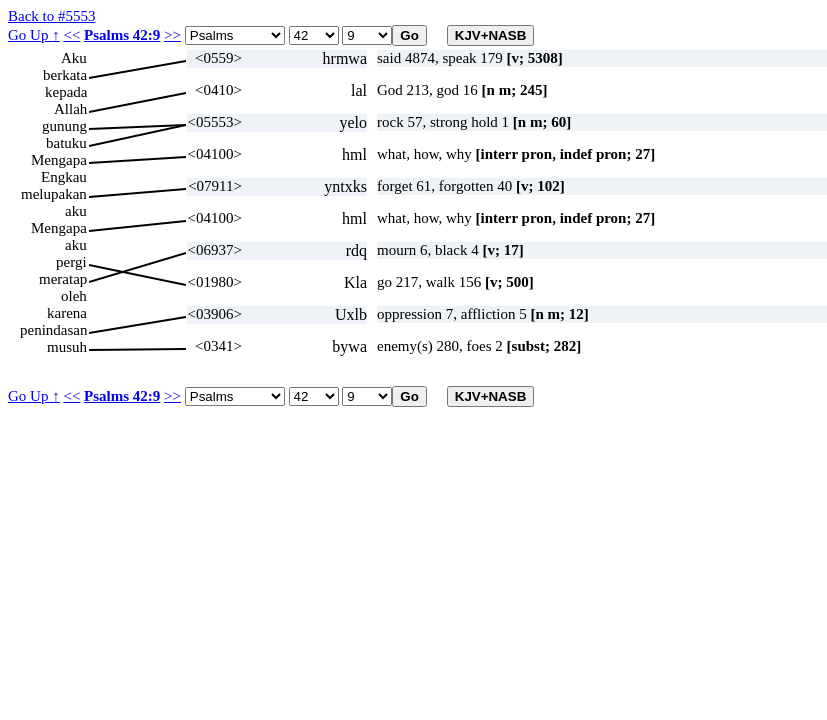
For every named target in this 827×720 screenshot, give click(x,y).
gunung (64, 126)
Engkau (64, 177)
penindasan (53, 330)
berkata (65, 75)
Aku (74, 58)
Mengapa (59, 160)
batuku (66, 143)
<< (71, 35)
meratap (63, 279)
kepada (66, 92)
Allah (70, 109)
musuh (67, 347)
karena (67, 313)
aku (76, 211)
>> (172, 35)
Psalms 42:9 (122, 35)
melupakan (54, 194)
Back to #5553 (52, 16)
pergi (71, 262)
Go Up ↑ (34, 35)
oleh (74, 296)
